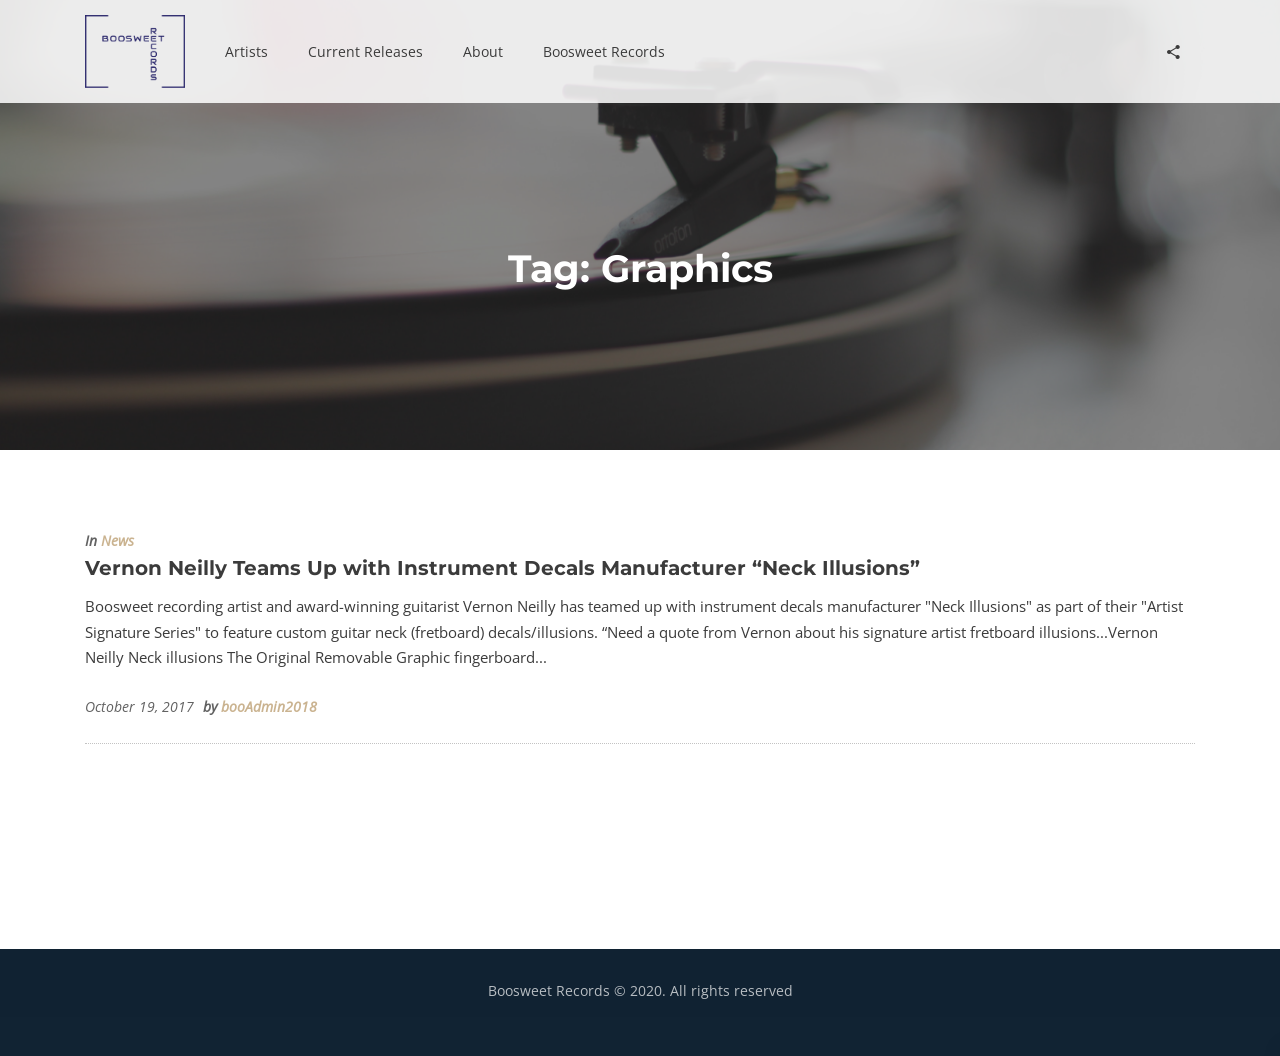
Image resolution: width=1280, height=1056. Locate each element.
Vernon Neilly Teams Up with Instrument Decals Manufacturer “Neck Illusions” (502, 568)
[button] (246, 52)
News (117, 541)
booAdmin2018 (269, 707)
